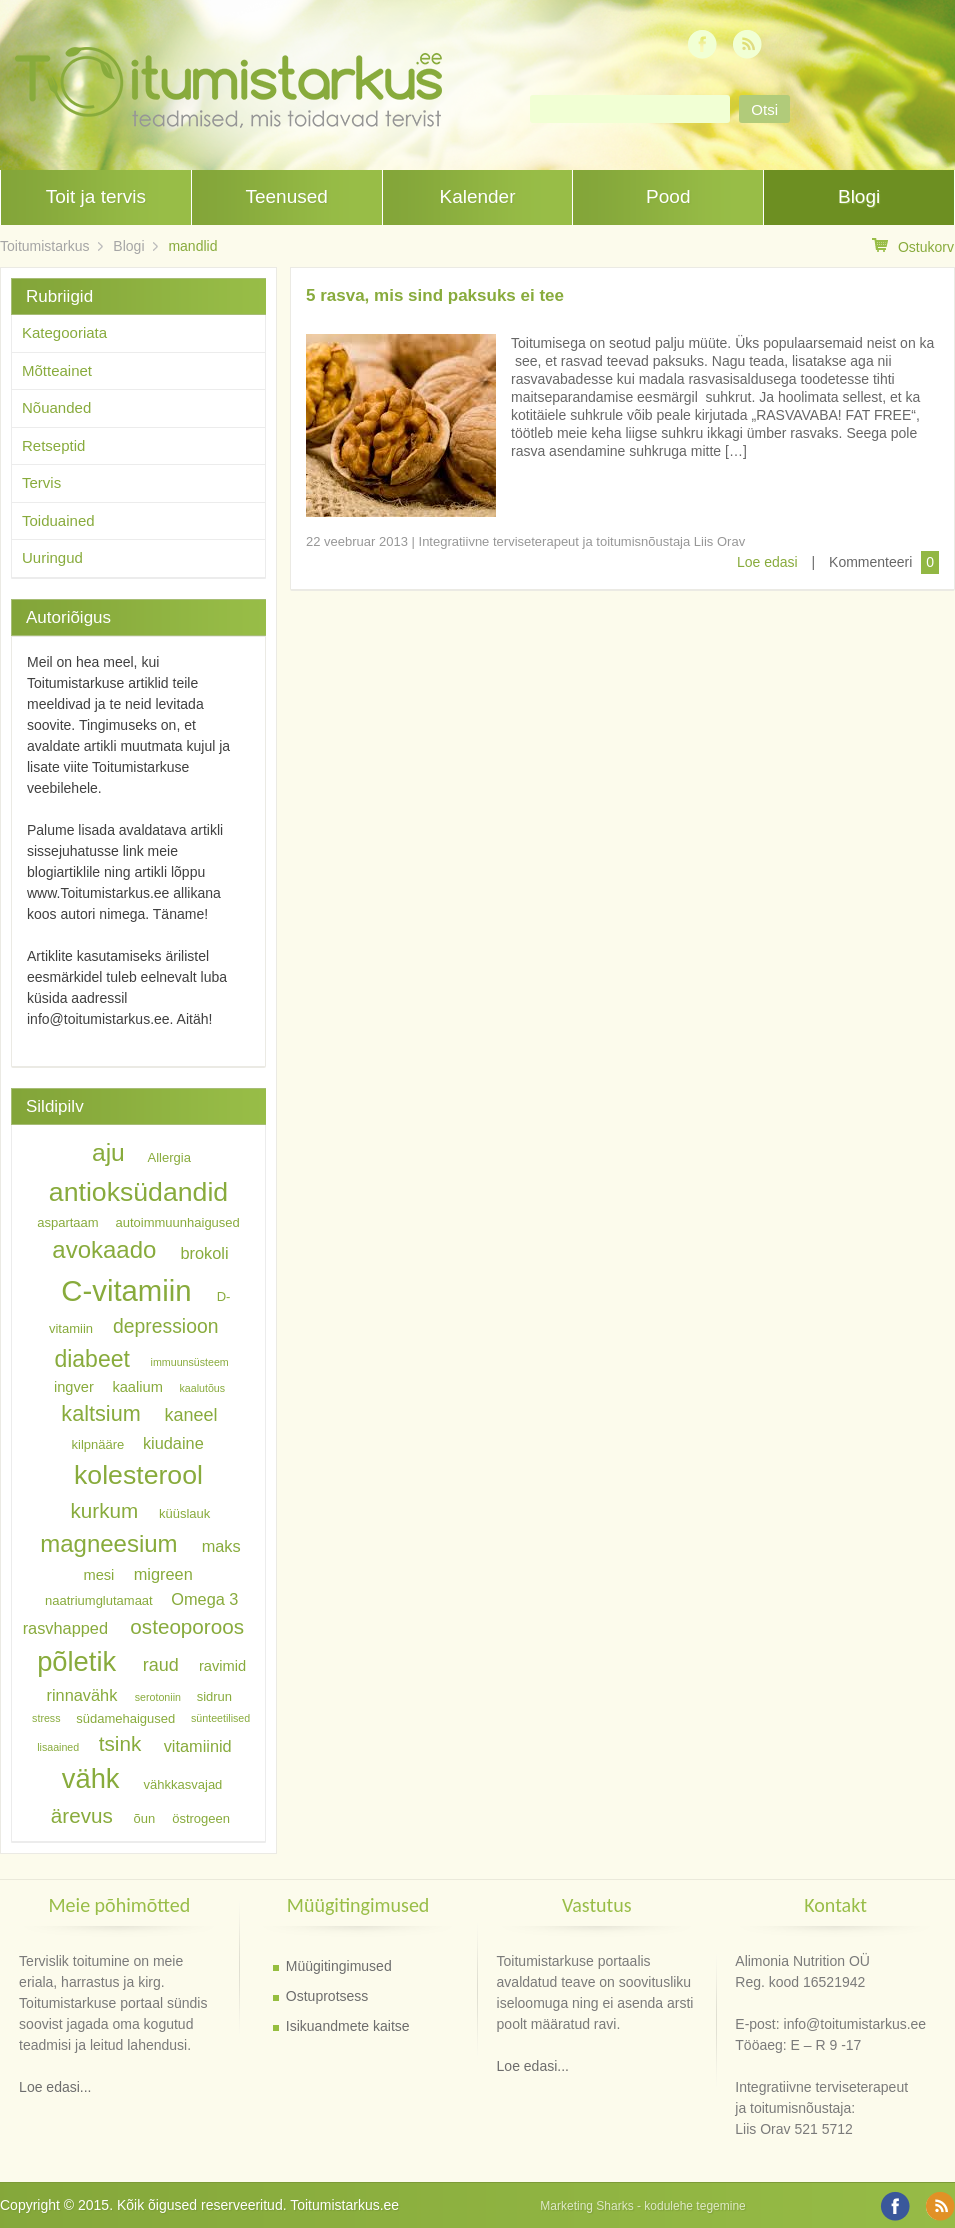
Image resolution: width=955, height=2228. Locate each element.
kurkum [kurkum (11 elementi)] (105, 1510)
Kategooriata (64, 332)
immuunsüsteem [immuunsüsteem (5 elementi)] (190, 1362)
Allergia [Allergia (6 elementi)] (169, 1157)
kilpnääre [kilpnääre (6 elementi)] (98, 1443)
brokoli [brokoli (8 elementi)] (204, 1253)
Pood (668, 196)
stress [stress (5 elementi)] (46, 1718)
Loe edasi (767, 562)
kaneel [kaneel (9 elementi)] (190, 1415)
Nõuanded (56, 407)
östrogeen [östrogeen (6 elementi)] (201, 1818)
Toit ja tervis (96, 196)
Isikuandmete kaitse (348, 2026)
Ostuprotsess (327, 1996)
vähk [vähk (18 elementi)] (91, 1778)
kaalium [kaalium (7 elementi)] (137, 1387)
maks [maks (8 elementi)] (221, 1546)
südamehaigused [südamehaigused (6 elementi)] (125, 1717)
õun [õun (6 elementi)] (145, 1818)
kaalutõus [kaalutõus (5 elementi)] (202, 1388)
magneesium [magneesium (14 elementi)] (108, 1543)
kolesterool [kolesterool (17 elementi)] (138, 1475)
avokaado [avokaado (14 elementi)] (104, 1250)
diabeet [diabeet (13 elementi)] (91, 1358)
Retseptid (53, 445)
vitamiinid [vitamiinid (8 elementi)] (198, 1745)
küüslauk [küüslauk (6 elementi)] (184, 1513)
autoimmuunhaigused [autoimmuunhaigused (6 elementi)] (178, 1222)
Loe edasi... (55, 2087)
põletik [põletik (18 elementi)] (76, 1661)
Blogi (859, 196)
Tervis (41, 482)
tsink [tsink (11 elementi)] (120, 1743)
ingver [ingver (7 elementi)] (74, 1387)
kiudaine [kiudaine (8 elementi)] (173, 1442)
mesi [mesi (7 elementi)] (98, 1575)
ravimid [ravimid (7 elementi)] (222, 1666)
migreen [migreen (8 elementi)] (163, 1574)
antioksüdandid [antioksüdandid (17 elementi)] (138, 1192)
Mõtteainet (57, 370)
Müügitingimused (339, 1966)
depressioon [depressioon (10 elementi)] (165, 1325)
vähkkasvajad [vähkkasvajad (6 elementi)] (183, 1783)
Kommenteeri (870, 562)
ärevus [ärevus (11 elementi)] (82, 1815)
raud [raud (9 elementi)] (161, 1665)
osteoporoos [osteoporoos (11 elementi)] (187, 1626)
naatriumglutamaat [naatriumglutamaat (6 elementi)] (99, 1599)
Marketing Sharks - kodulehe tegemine (642, 2206)
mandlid (192, 246)
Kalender (477, 196)
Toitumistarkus (44, 246)
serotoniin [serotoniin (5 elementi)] (158, 1697)
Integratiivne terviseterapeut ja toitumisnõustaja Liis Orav (582, 541)
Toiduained (58, 520)
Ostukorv (913, 246)
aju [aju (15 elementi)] (108, 1153)
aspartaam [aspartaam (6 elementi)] (67, 1222)
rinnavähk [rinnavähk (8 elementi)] (82, 1695)
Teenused (286, 196)
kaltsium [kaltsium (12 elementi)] (100, 1413)
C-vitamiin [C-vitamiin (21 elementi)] (126, 1290)
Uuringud (52, 557)
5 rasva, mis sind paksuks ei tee (435, 295)
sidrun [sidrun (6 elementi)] (214, 1696)
